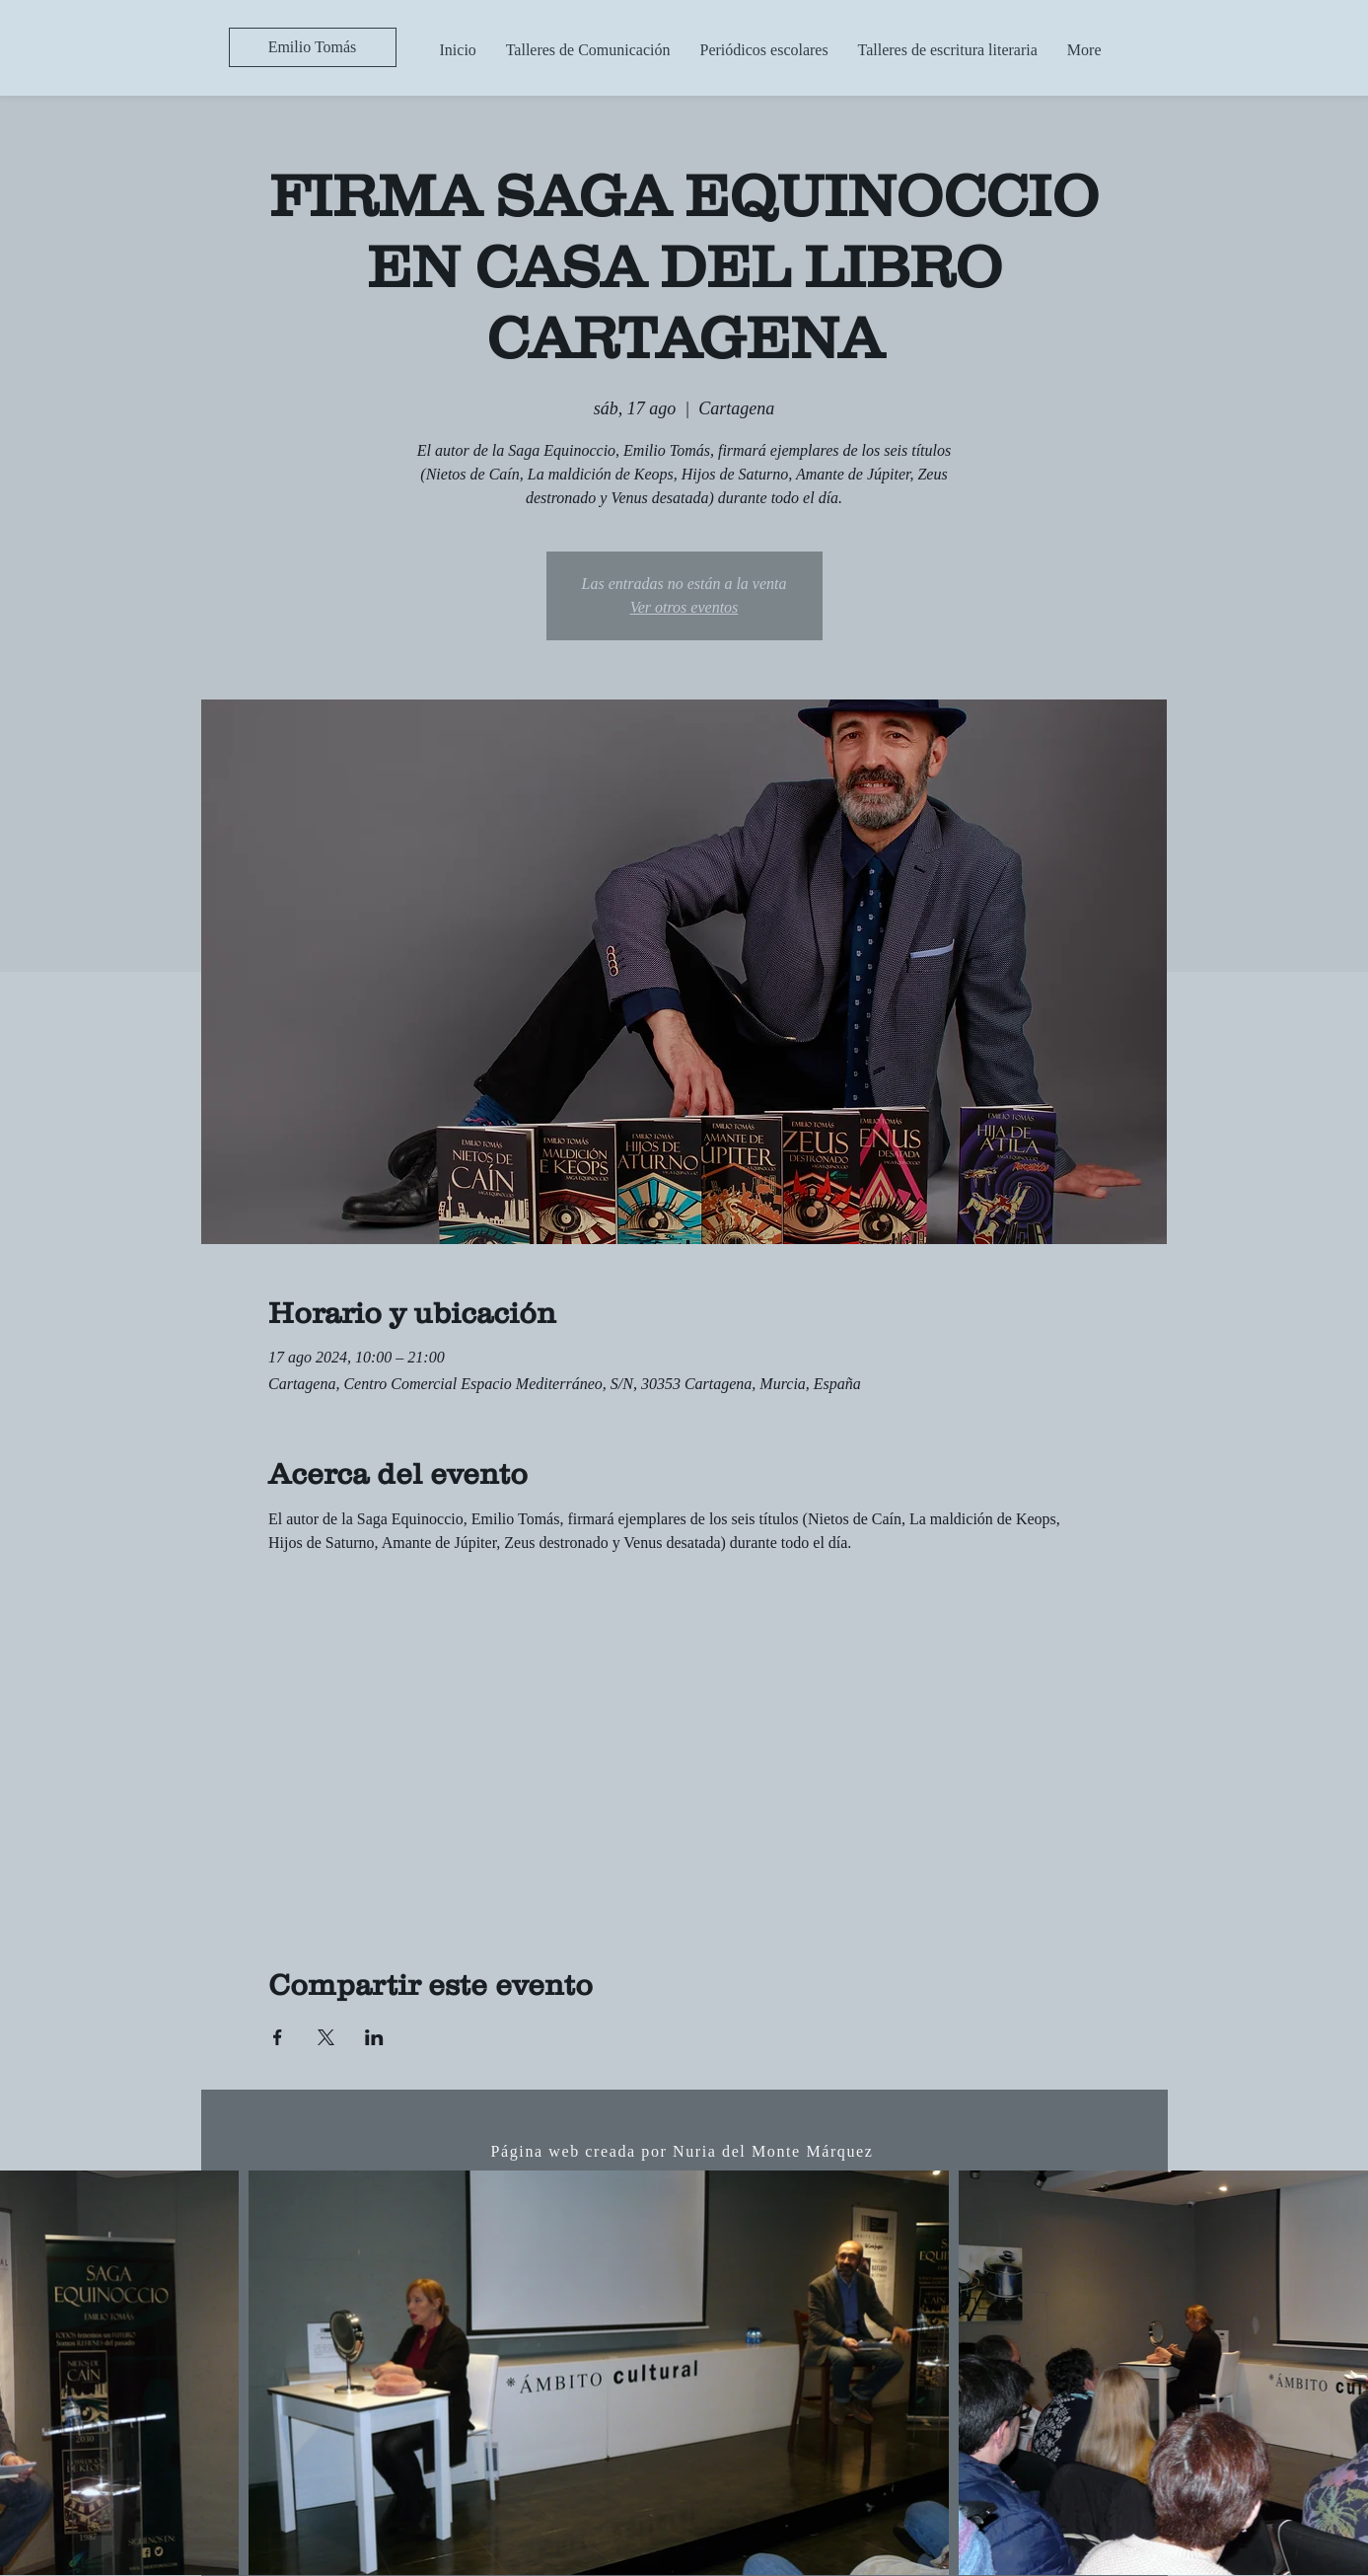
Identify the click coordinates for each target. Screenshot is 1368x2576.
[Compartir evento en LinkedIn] (374, 2037)
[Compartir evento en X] (326, 2037)
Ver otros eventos (684, 607)
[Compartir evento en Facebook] (277, 2037)
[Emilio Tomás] (312, 47)
